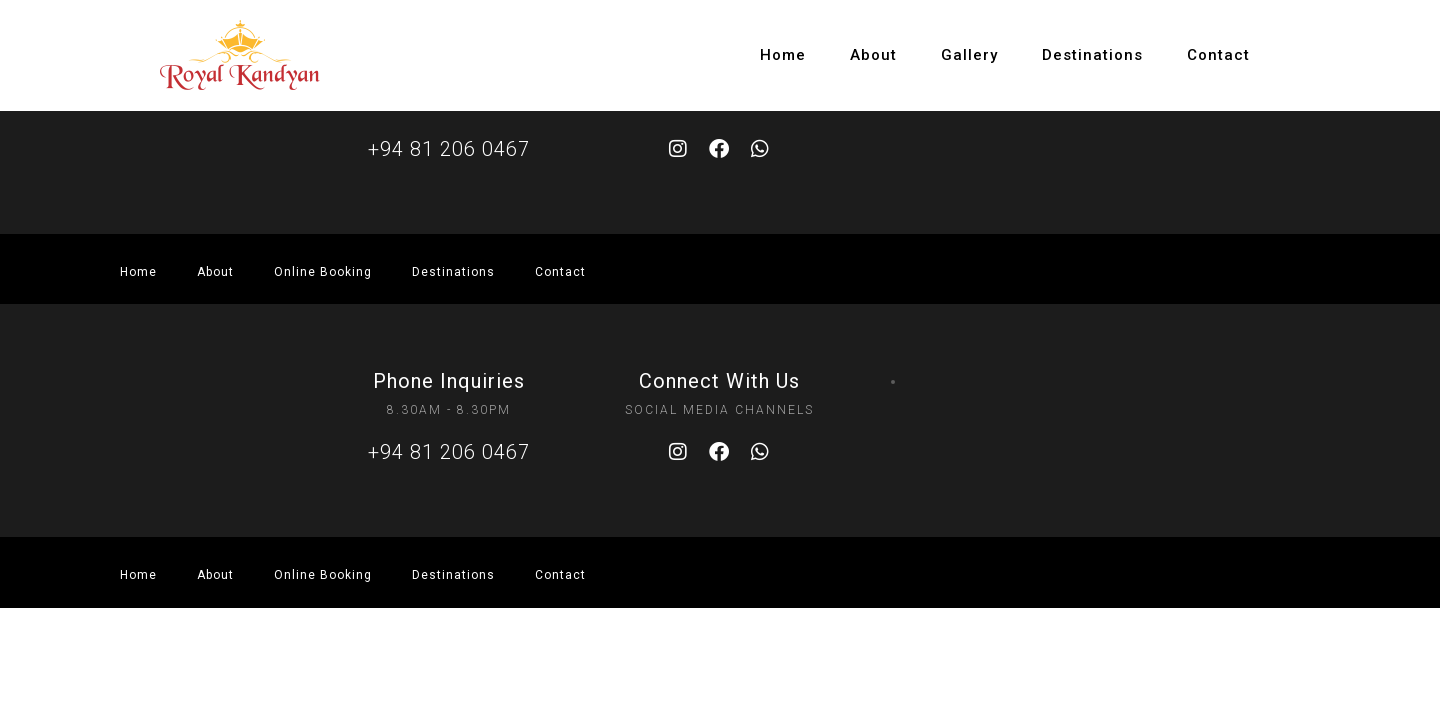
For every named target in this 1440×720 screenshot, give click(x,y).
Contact (1218, 55)
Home (783, 55)
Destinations (1092, 55)
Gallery (969, 55)
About (873, 55)
